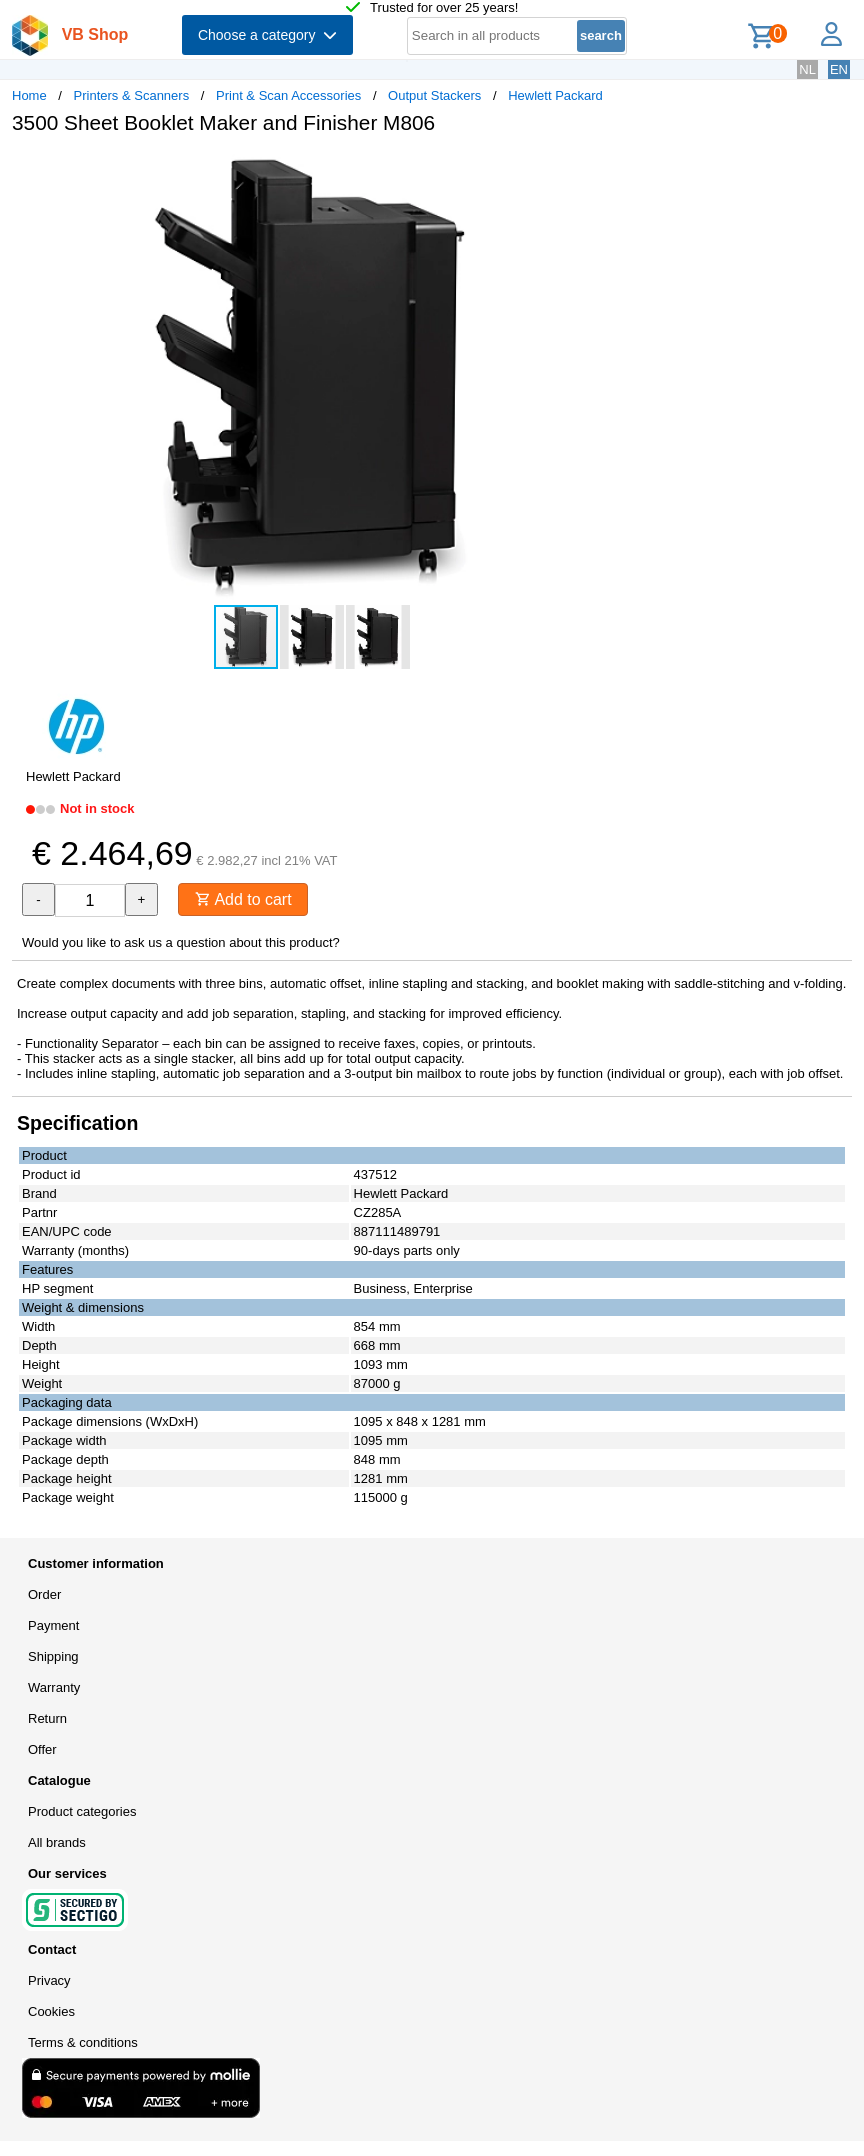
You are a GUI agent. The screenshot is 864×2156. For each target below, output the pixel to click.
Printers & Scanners (132, 95)
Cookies (51, 2011)
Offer (42, 1749)
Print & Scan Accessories (288, 95)
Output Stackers (434, 95)
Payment (53, 1625)
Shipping (53, 1656)
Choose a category (267, 35)
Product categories (82, 1811)
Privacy (49, 1980)
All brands (57, 1842)
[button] (594, 171)
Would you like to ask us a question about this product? (181, 942)
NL (807, 69)
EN (839, 69)
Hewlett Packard (555, 95)
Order (44, 1594)
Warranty (54, 1687)
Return (47, 1718)
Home (29, 95)
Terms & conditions (83, 2042)
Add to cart (243, 899)
